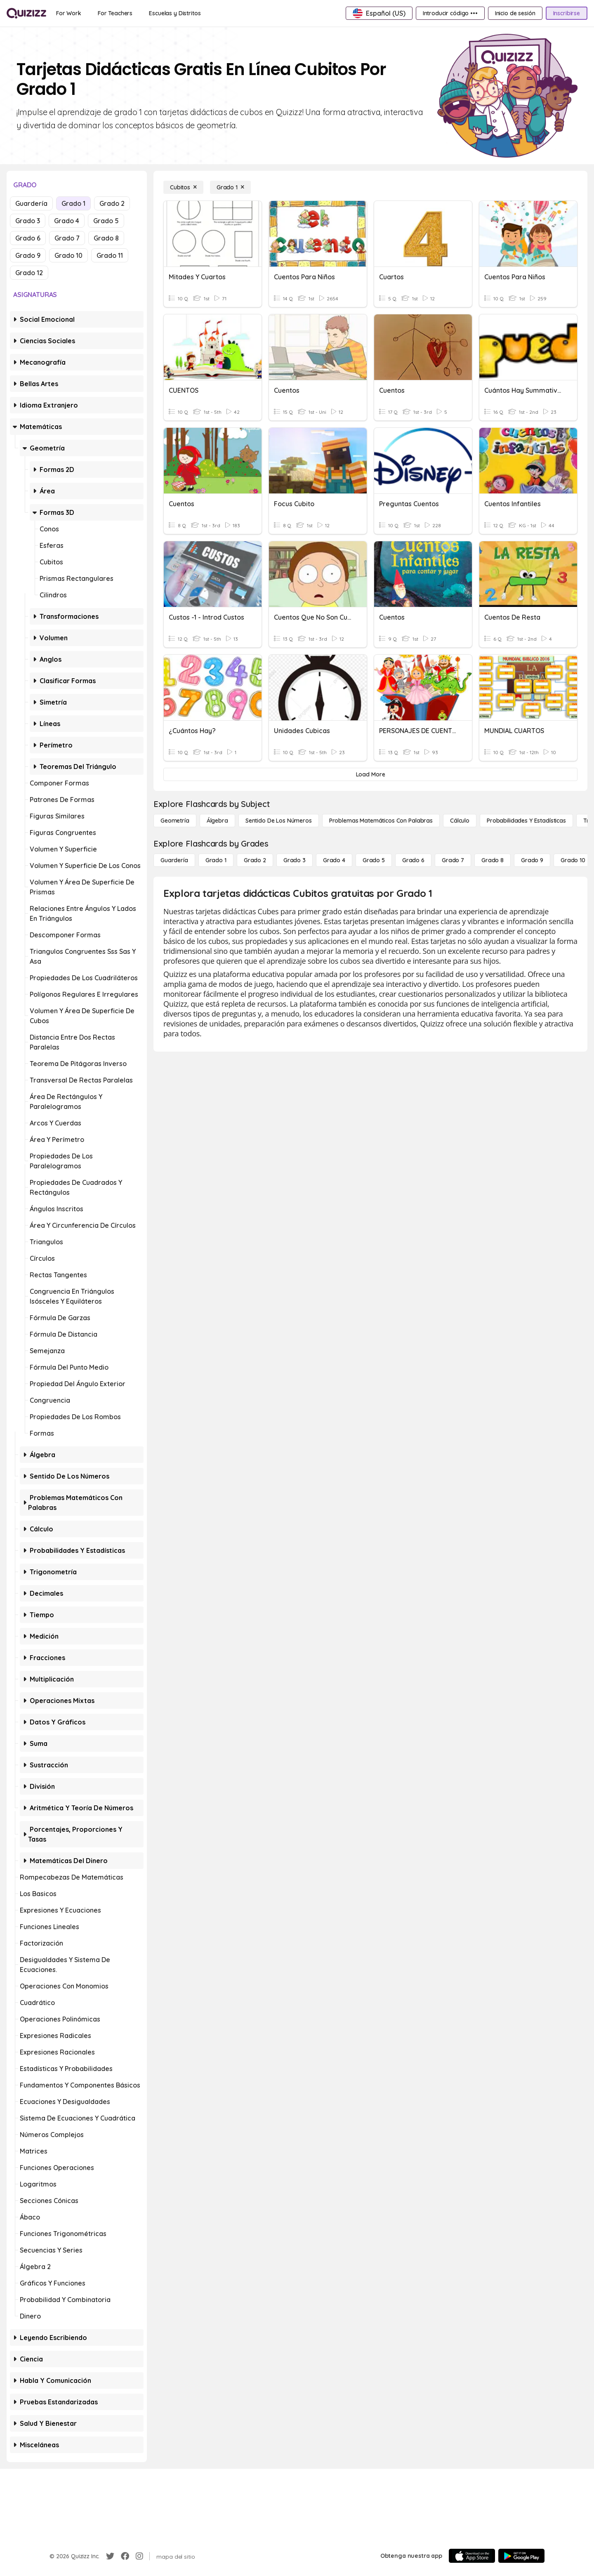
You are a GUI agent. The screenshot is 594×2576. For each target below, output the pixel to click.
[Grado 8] (492, 860)
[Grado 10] (573, 860)
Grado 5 (106, 221)
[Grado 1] (230, 187)
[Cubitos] (183, 187)
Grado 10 (68, 255)
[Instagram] (139, 2556)
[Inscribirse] (566, 13)
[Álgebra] (217, 820)
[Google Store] (521, 2556)
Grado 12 (29, 273)
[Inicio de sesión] (515, 13)
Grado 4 (66, 221)
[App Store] (472, 2556)
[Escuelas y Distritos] (174, 13)
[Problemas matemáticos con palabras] (381, 820)
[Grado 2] (255, 860)
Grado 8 (106, 238)
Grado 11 (110, 255)
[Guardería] (174, 860)
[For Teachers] (115, 13)
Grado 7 (67, 238)
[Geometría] (174, 820)
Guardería (31, 203)
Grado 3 (27, 221)
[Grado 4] (334, 860)
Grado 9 (27, 255)
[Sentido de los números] (278, 820)
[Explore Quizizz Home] (26, 13)
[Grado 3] (294, 860)
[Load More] (370, 774)
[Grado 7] (453, 860)
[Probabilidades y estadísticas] (526, 820)
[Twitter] (110, 2556)
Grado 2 (112, 203)
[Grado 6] (413, 860)
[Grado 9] (532, 860)
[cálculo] (459, 820)
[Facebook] (125, 2556)
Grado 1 (73, 203)
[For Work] (69, 13)
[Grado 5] (374, 860)
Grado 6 (27, 238)
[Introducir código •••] (450, 13)
